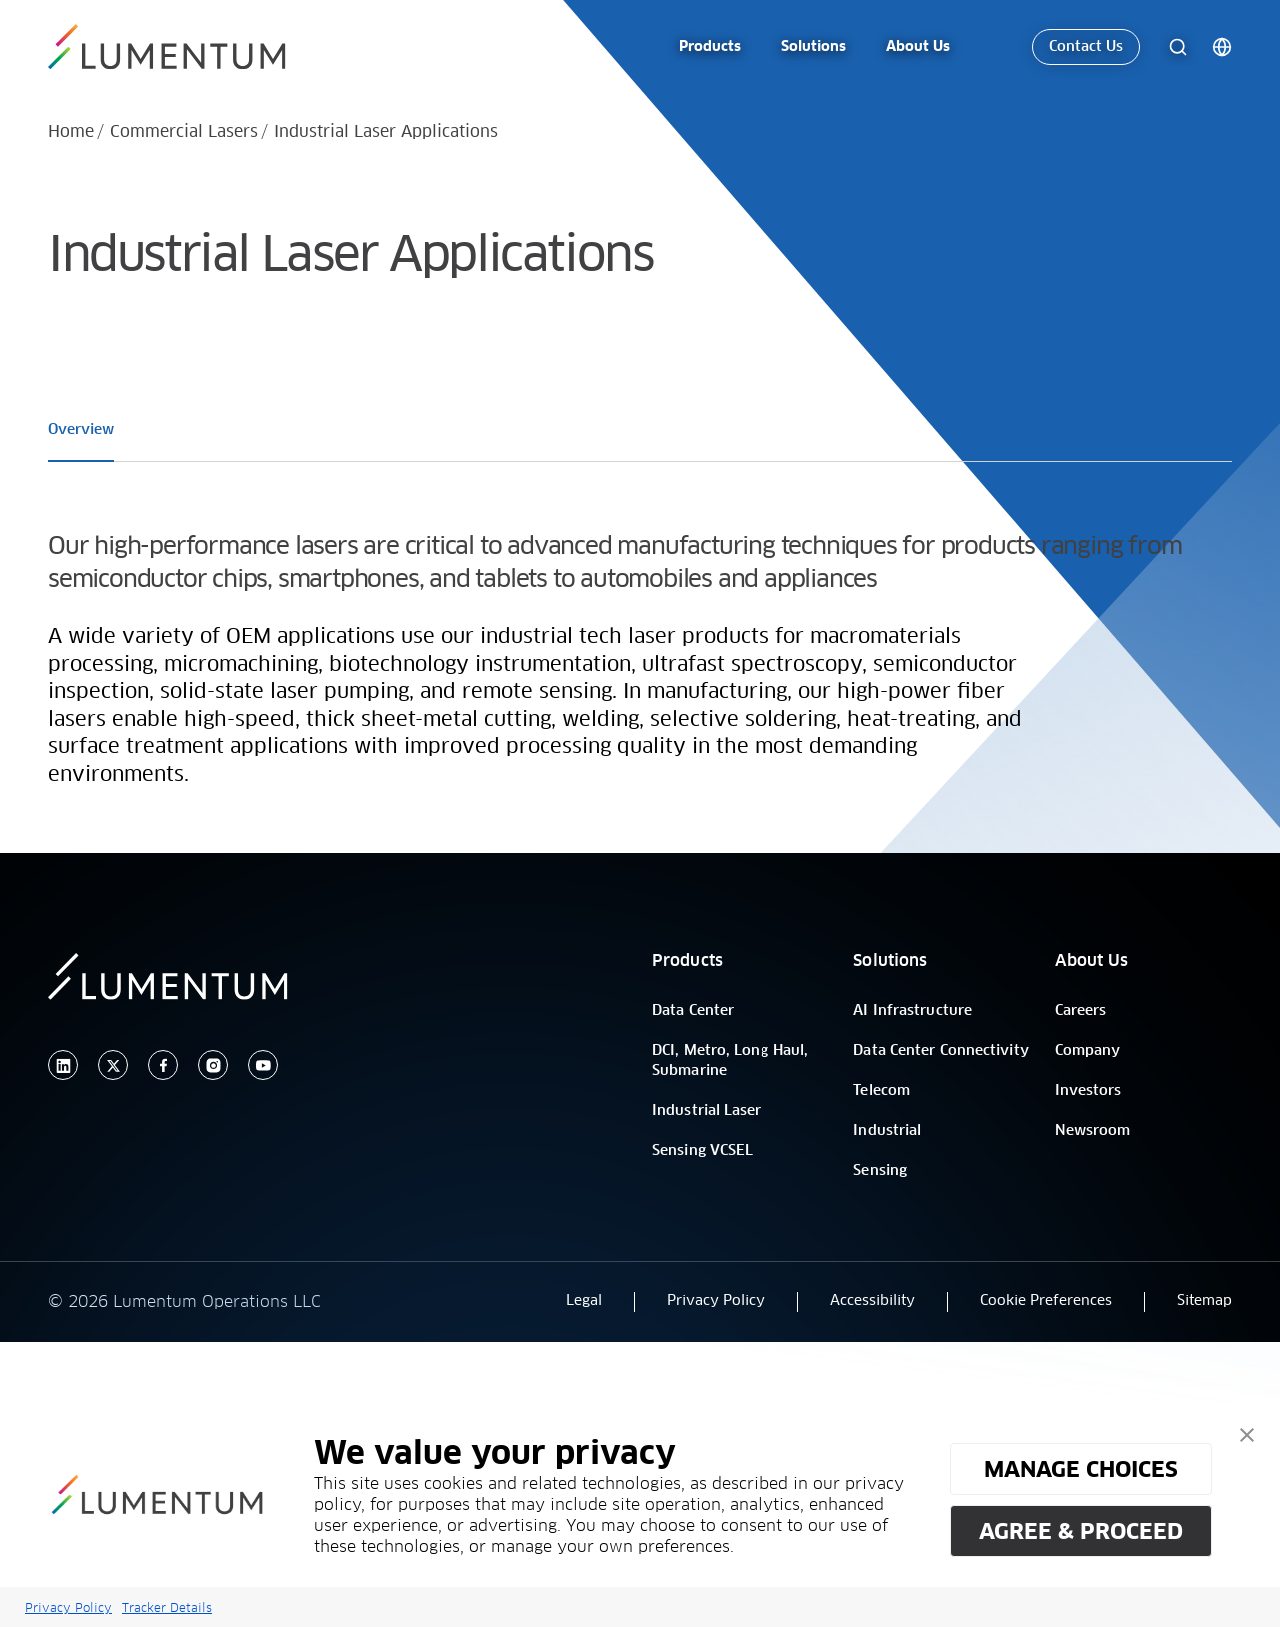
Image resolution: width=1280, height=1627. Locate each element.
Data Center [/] (693, 1011)
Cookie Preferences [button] (1046, 1301)
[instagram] (213, 1065)
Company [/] (1088, 1051)
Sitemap (1204, 1301)
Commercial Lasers (184, 132)
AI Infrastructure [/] (912, 1011)
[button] (1247, 1435)
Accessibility (872, 1301)
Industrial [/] (887, 1131)
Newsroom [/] (1093, 1131)
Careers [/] (1081, 1011)
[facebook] (163, 1065)
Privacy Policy (68, 1607)
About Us (1092, 961)
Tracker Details (167, 1607)
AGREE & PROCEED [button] (1081, 1531)
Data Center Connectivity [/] (940, 1051)
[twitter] (113, 1065)
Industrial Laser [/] (707, 1111)
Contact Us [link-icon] (1086, 44)
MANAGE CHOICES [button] (1081, 1469)
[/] (178, 44)
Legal (584, 1301)
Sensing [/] (880, 1171)
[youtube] (263, 1065)
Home (71, 132)
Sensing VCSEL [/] (702, 1151)
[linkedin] (63, 1065)
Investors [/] (1088, 1091)
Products (687, 961)
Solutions (890, 961)
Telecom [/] (881, 1091)
